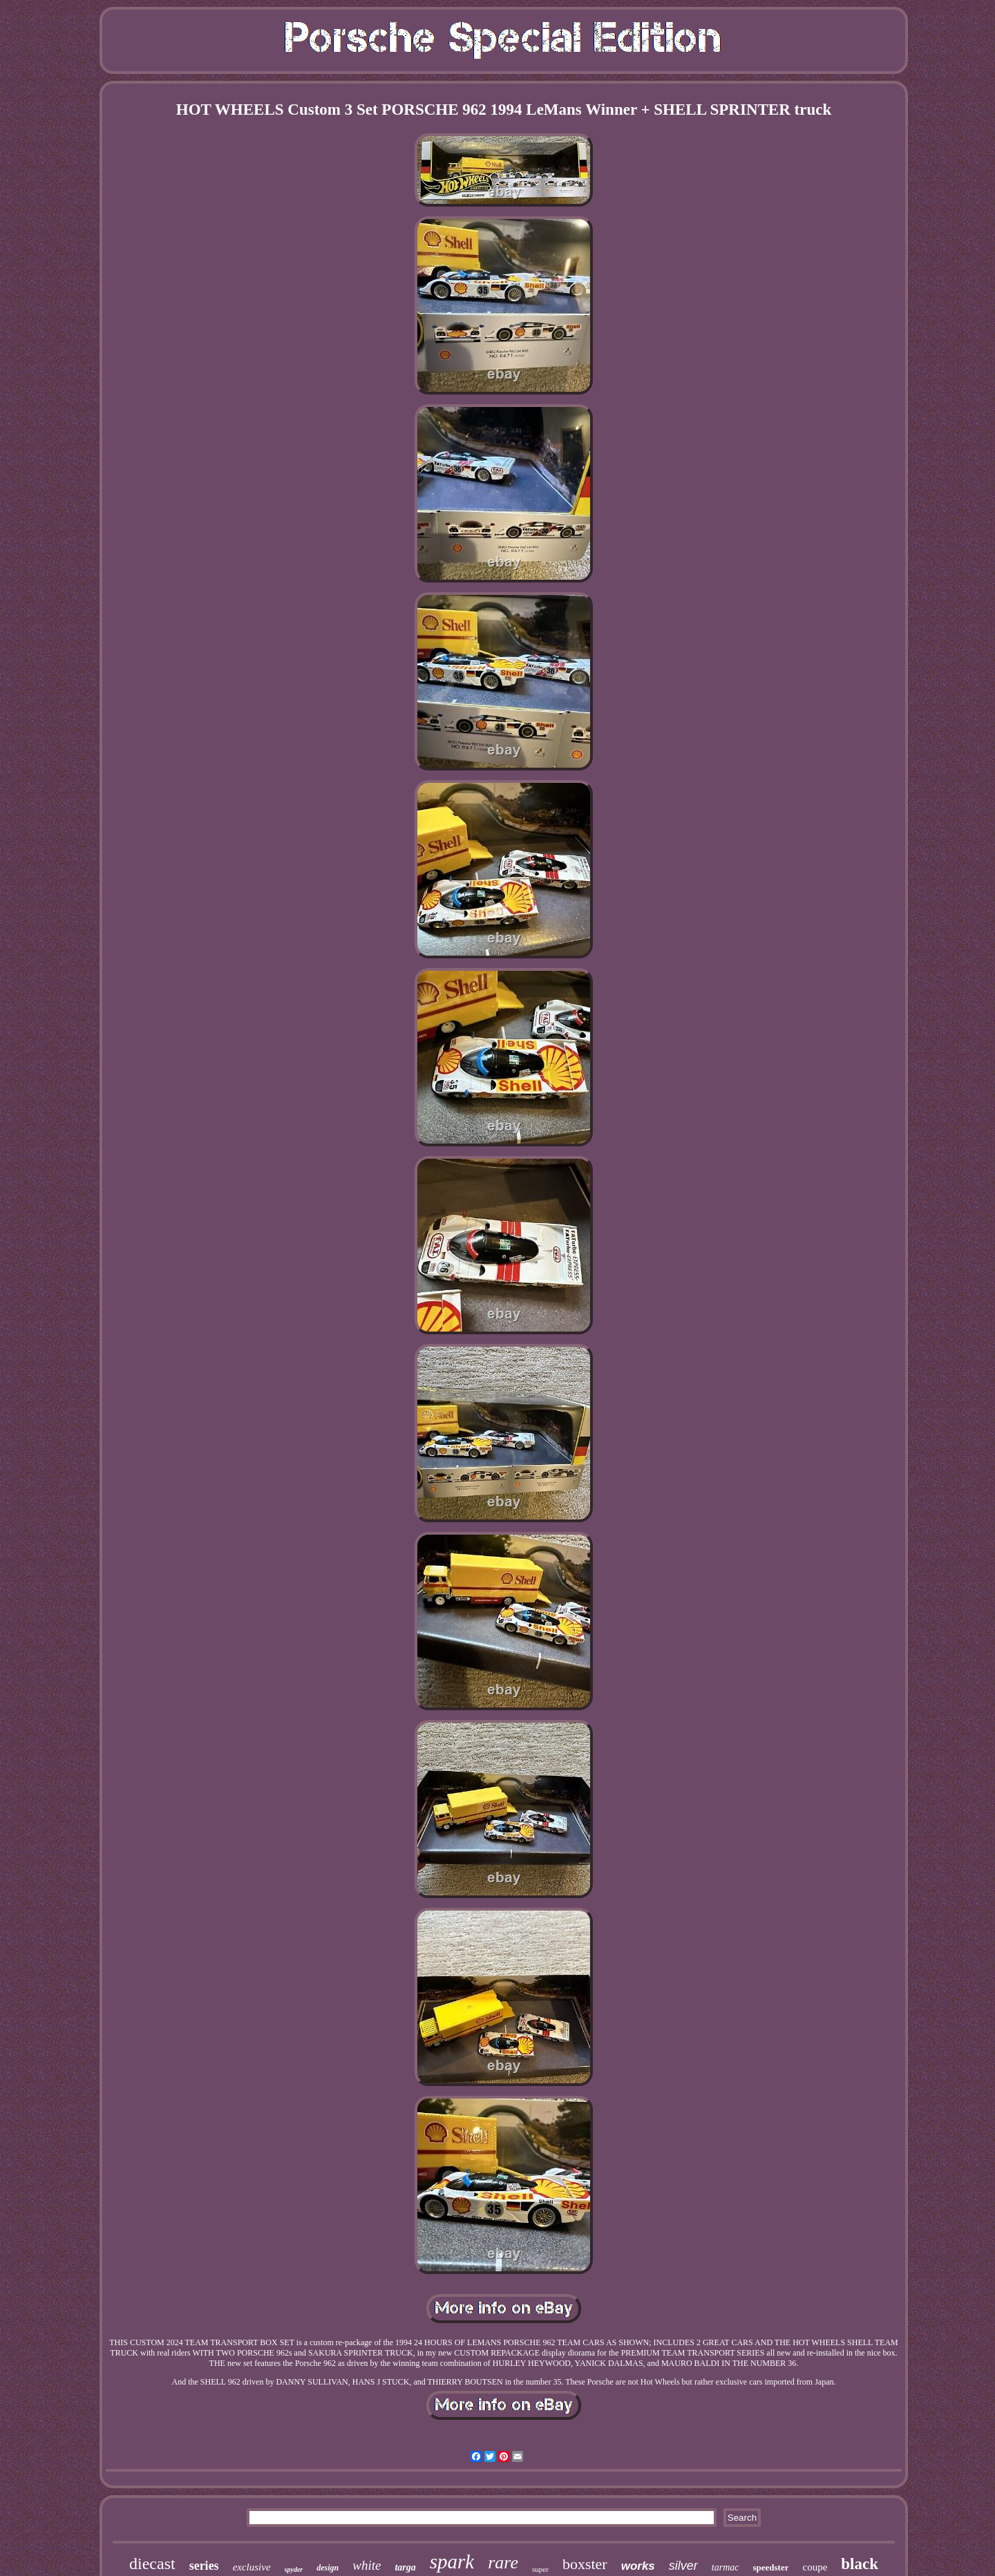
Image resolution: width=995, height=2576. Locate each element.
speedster (770, 2567)
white (366, 2565)
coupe (814, 2567)
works (638, 2566)
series (204, 2566)
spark (452, 2561)
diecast (152, 2564)
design (327, 2568)
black (859, 2564)
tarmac (725, 2567)
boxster (584, 2564)
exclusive (252, 2567)
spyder (294, 2569)
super (540, 2569)
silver (683, 2566)
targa (405, 2567)
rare (503, 2563)
